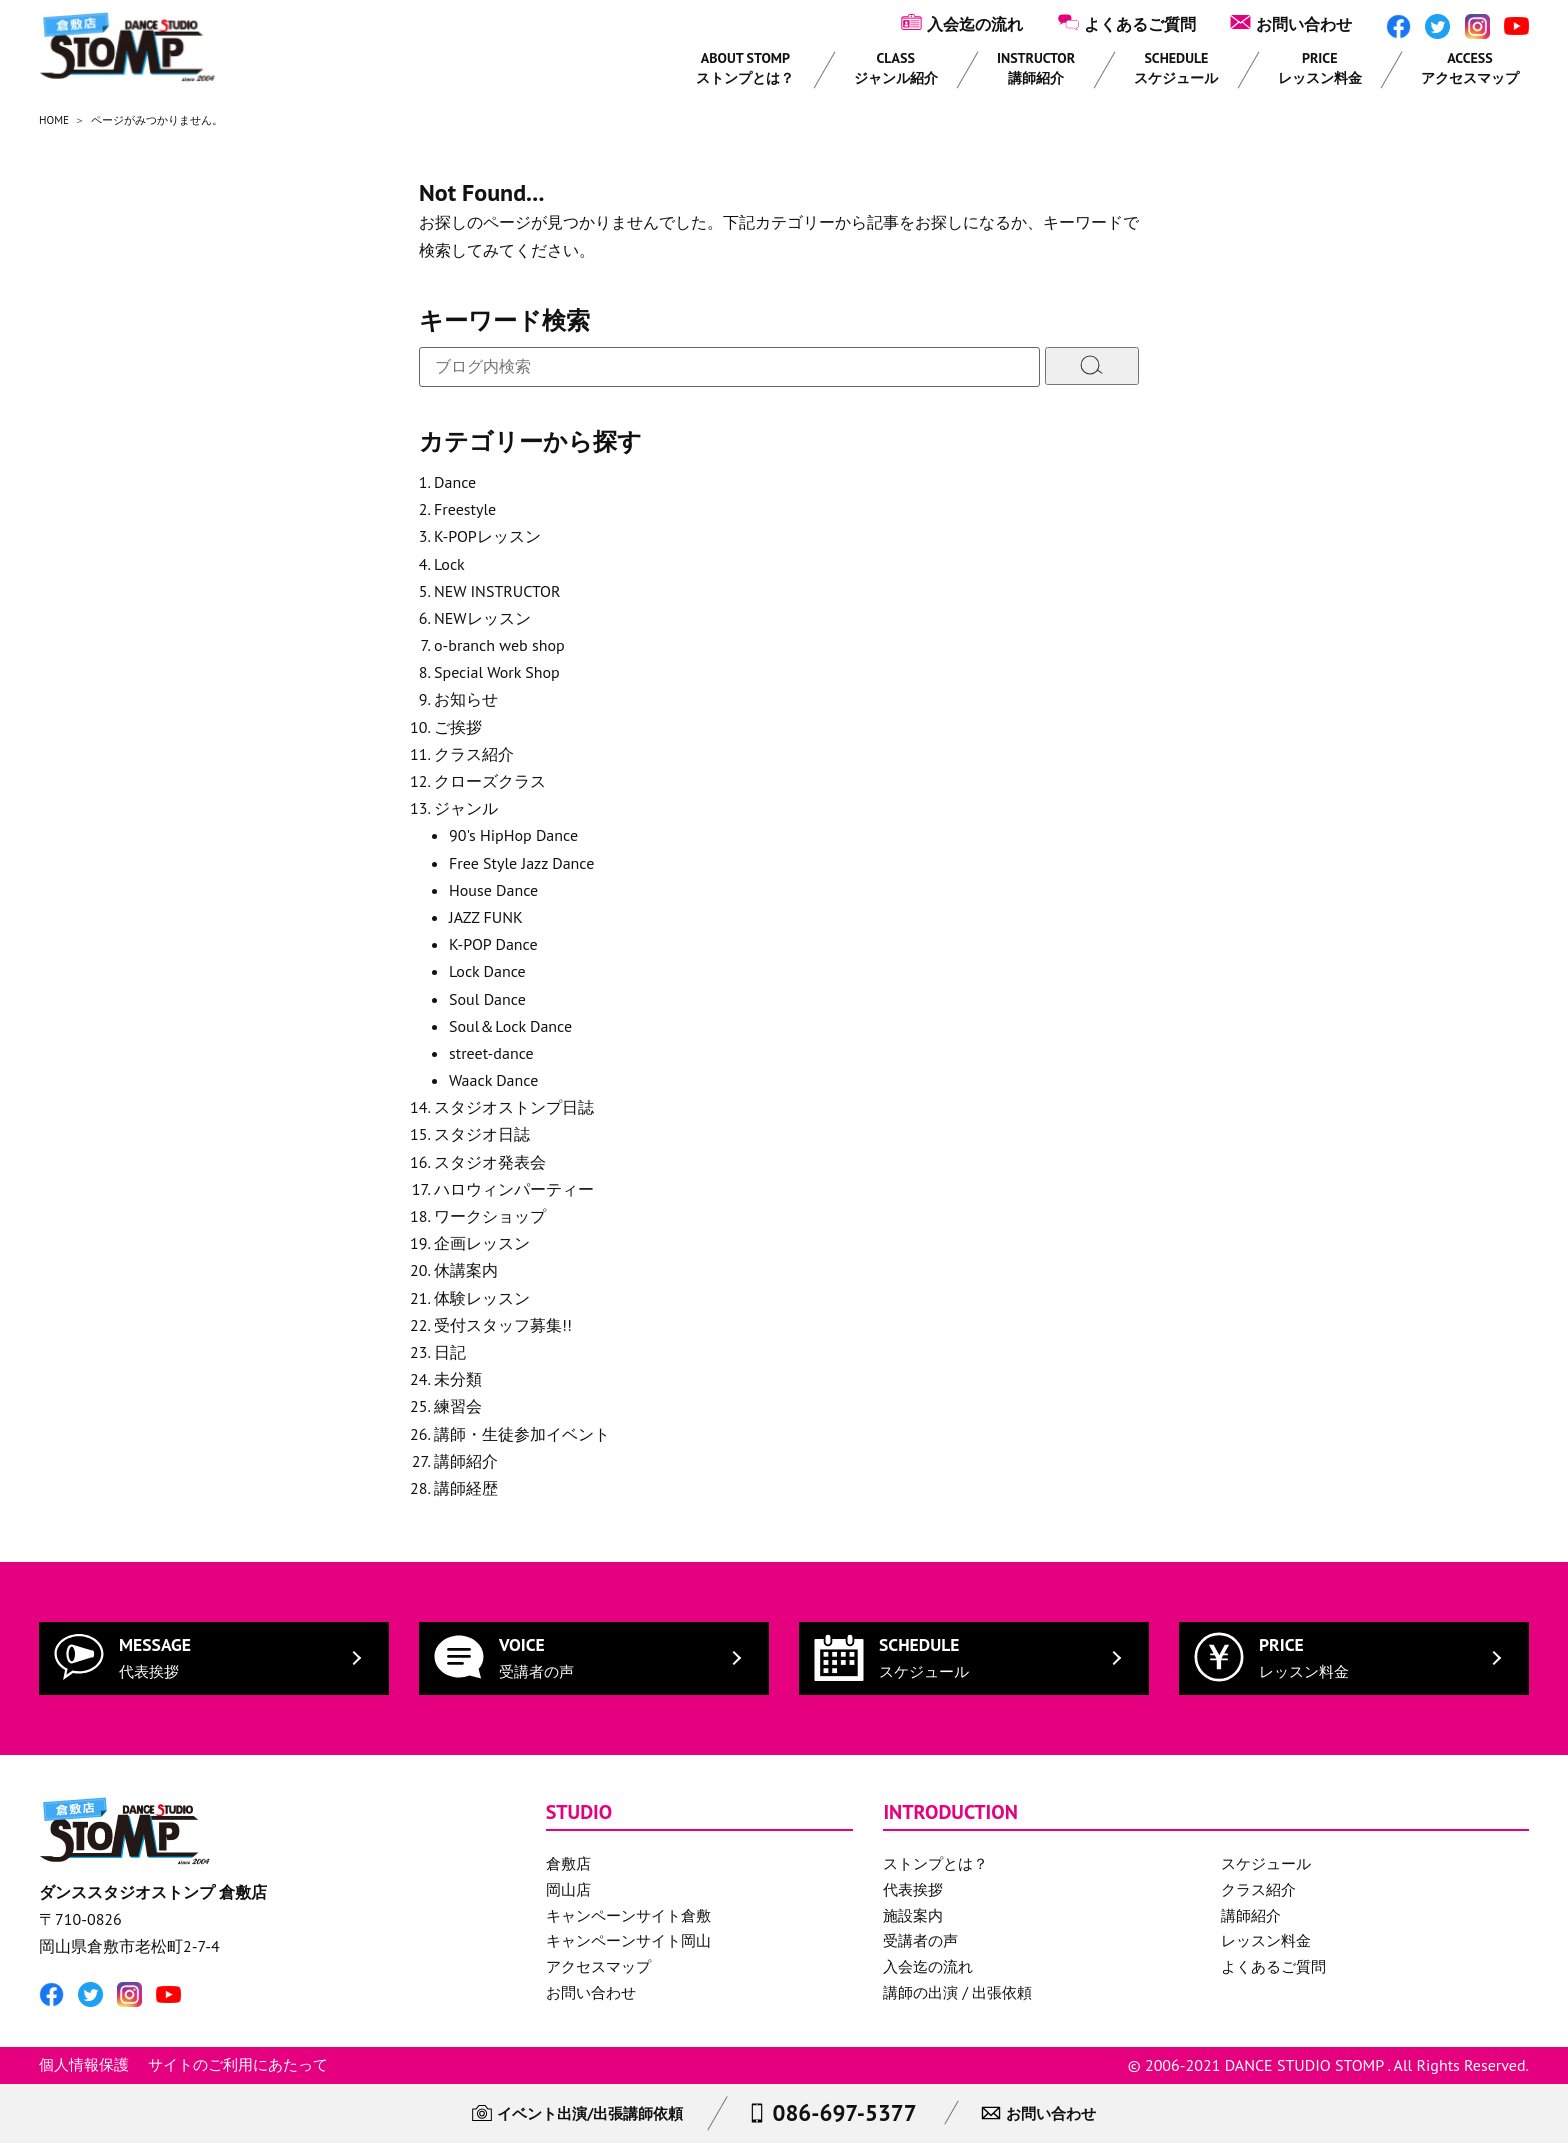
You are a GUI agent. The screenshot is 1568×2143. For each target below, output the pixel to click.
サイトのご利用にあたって (238, 2064)
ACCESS (1470, 68)
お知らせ (466, 699)
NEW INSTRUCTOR (497, 591)
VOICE (536, 1657)
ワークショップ (490, 1216)
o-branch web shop (499, 645)
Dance (455, 482)
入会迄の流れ (975, 24)
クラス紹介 (474, 754)
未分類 (458, 1379)
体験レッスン (482, 1298)
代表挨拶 (913, 1889)
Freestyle (465, 509)
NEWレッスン (482, 618)
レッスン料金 (1266, 1940)
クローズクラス (490, 781)
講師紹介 (466, 1461)
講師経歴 (466, 1488)
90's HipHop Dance (513, 835)
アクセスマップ (598, 1966)
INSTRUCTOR (1036, 68)
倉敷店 (568, 1863)
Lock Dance (487, 971)
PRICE (1320, 68)
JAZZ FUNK (486, 917)
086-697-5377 (844, 2112)
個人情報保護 (84, 2064)
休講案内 (466, 1270)
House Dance (493, 890)
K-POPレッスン (487, 536)
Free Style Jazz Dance (521, 863)
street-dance (491, 1053)
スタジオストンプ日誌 (514, 1107)
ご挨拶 (458, 727)
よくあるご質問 (1140, 24)
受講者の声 (920, 1940)
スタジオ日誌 (482, 1134)
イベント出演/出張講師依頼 (590, 2113)
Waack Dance (493, 1080)
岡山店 (568, 1889)
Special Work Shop (497, 672)
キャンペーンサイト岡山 (628, 1940)
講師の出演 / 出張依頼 (957, 1992)
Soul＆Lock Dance (510, 1026)
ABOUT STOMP (745, 68)
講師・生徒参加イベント (522, 1434)
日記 (450, 1352)
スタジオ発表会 (490, 1162)
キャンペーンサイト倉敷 (628, 1915)
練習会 (458, 1406)
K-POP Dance (493, 944)
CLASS (896, 68)
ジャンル (466, 808)
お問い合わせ (1304, 24)
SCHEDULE (1176, 68)
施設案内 (913, 1915)
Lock (449, 564)
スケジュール (1266, 1863)
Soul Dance (487, 999)
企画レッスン (482, 1243)
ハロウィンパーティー (514, 1189)
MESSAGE (155, 1657)
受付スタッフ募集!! (503, 1325)
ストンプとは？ (935, 1863)
